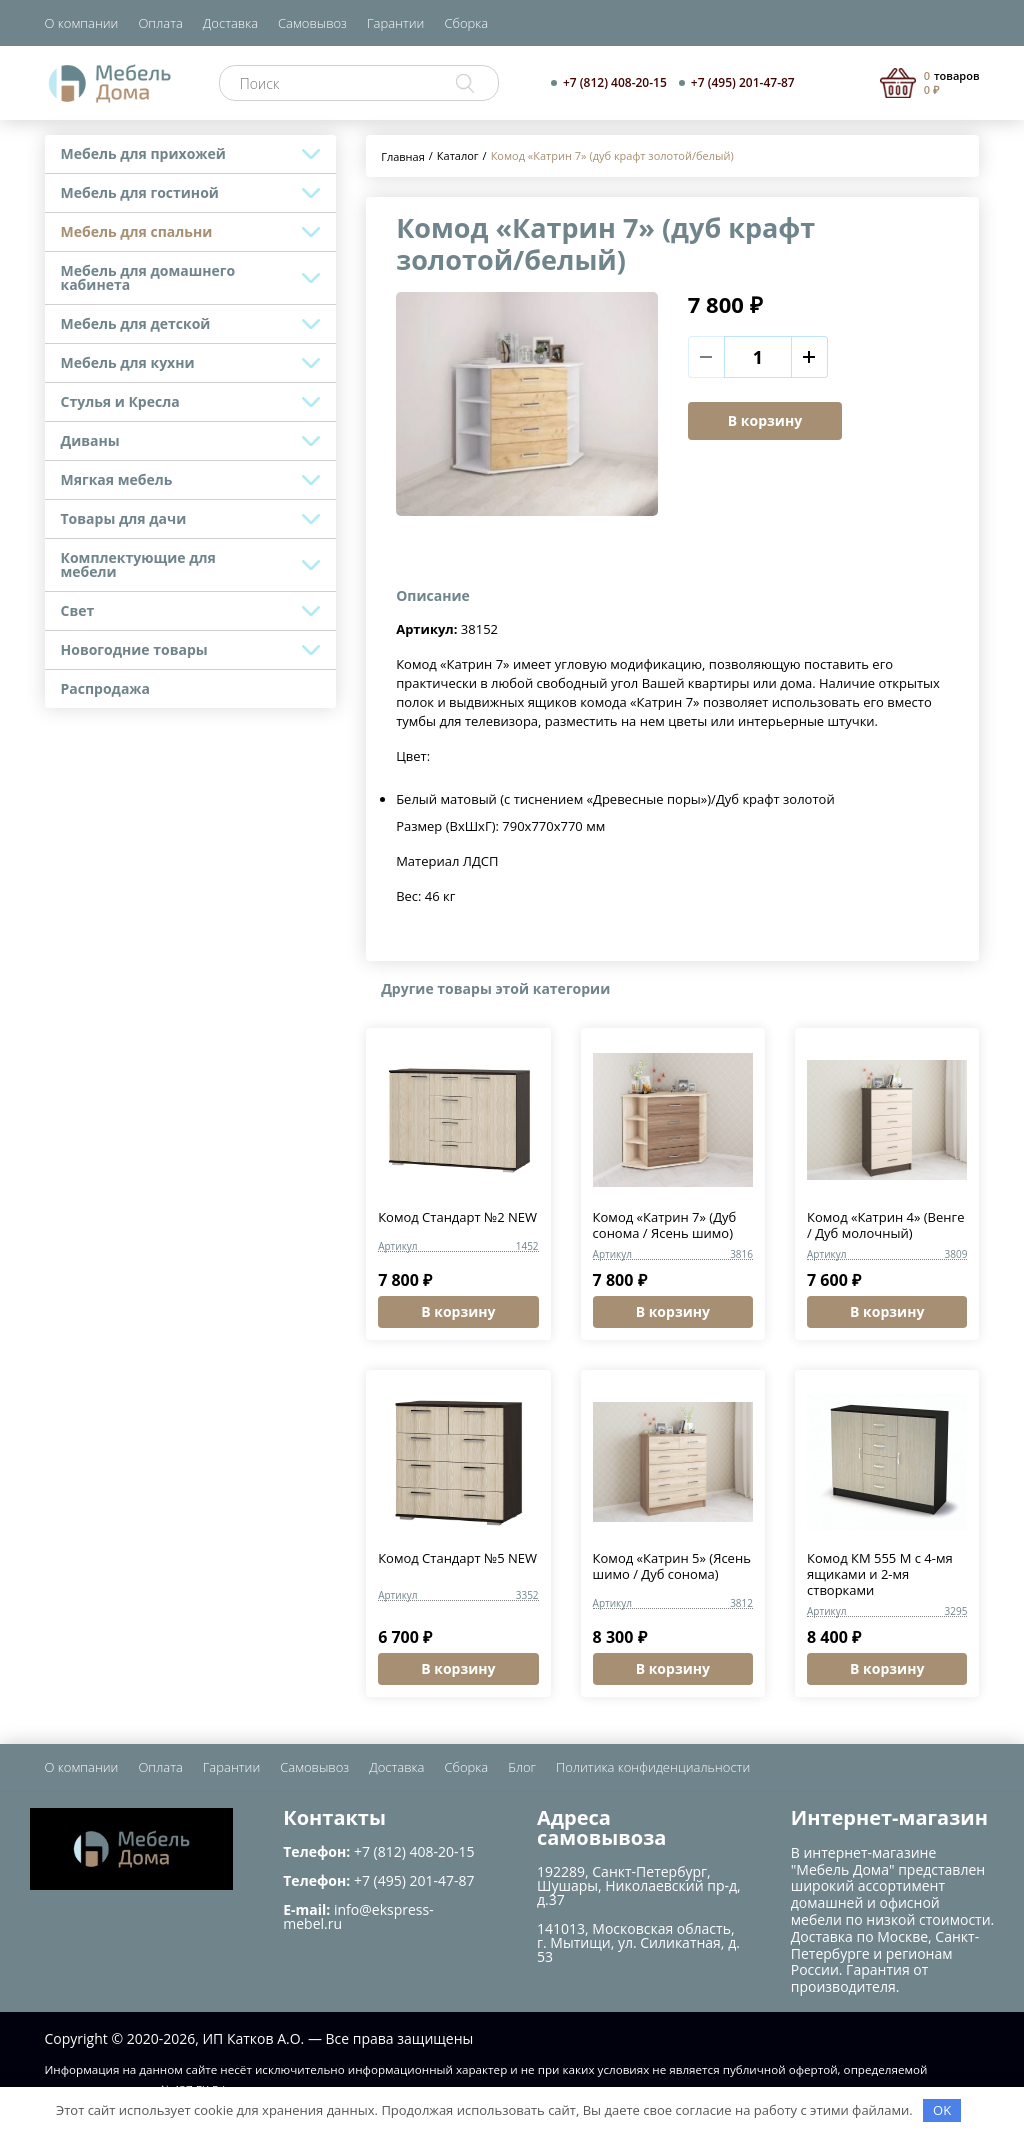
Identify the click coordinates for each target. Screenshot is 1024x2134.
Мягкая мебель (117, 479)
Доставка (230, 23)
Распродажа (106, 688)
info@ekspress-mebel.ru (358, 1916)
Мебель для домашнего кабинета (148, 277)
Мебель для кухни (128, 362)
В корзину (765, 420)
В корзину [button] (458, 1311)
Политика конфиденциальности (653, 1767)
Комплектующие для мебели (138, 564)
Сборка (466, 23)
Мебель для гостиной (140, 192)
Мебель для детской (136, 323)
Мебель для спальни (137, 231)
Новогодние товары (134, 649)
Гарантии (395, 23)
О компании (82, 23)
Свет (78, 610)
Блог (522, 1767)
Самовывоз (312, 23)
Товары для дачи (124, 518)
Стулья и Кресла (120, 401)
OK (942, 2110)
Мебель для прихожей (143, 153)
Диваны (90, 440)
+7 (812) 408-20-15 (615, 83)
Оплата (160, 23)
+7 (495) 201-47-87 (743, 83)
